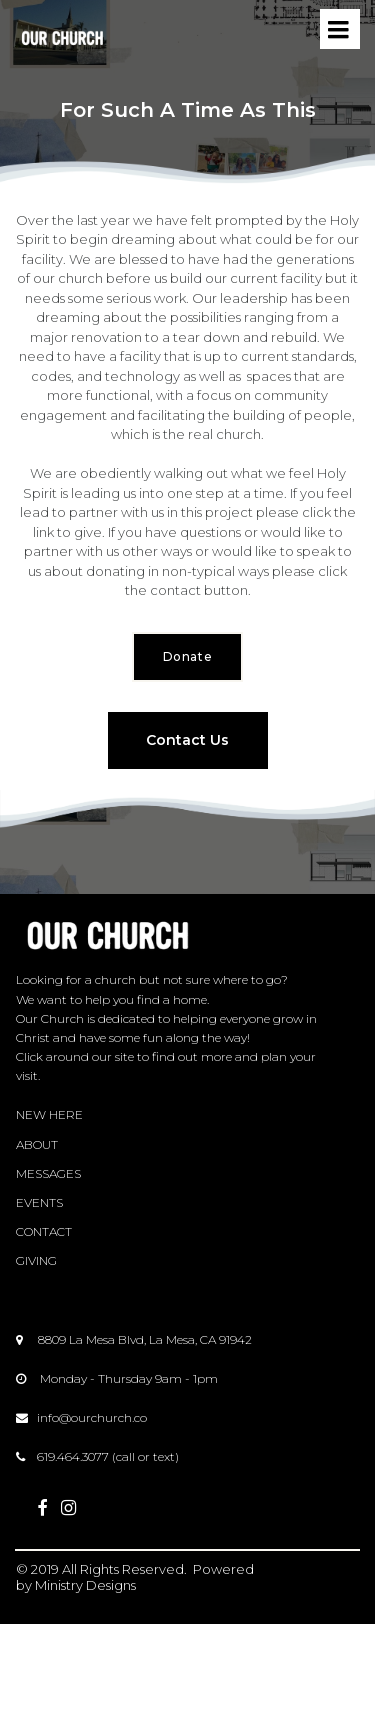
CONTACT (44, 1231)
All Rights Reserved (123, 1569)
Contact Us (187, 740)
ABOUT (37, 1144)
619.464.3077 (73, 1456)
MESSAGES (48, 1173)
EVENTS (39, 1202)
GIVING (36, 1260)
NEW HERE (49, 1114)
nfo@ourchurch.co (93, 1417)
